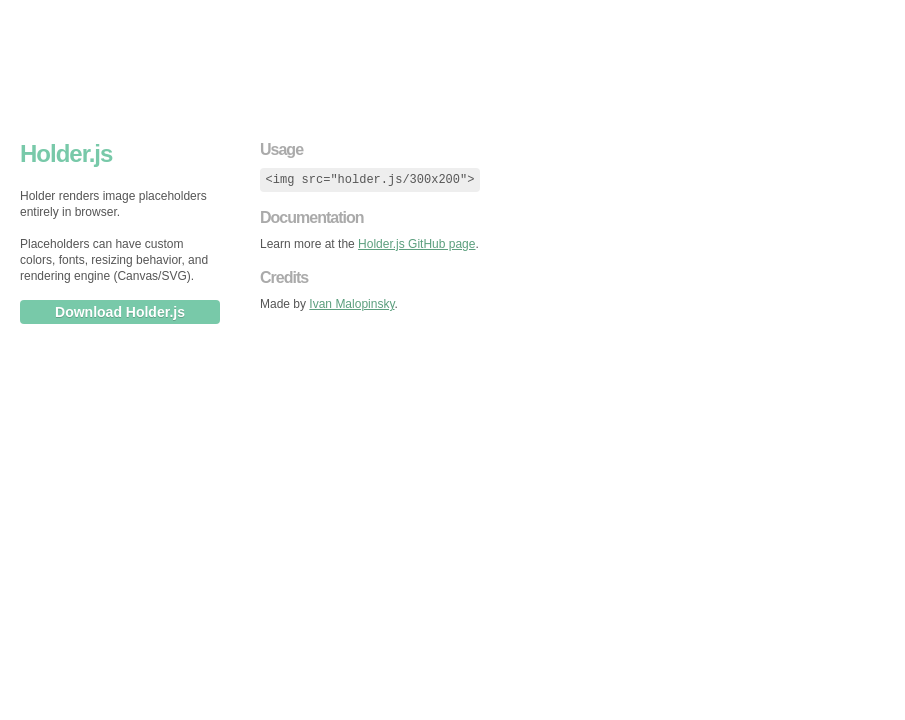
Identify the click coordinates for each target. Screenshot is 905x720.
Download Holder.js (120, 312)
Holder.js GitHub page (416, 244)
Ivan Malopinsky (351, 304)
